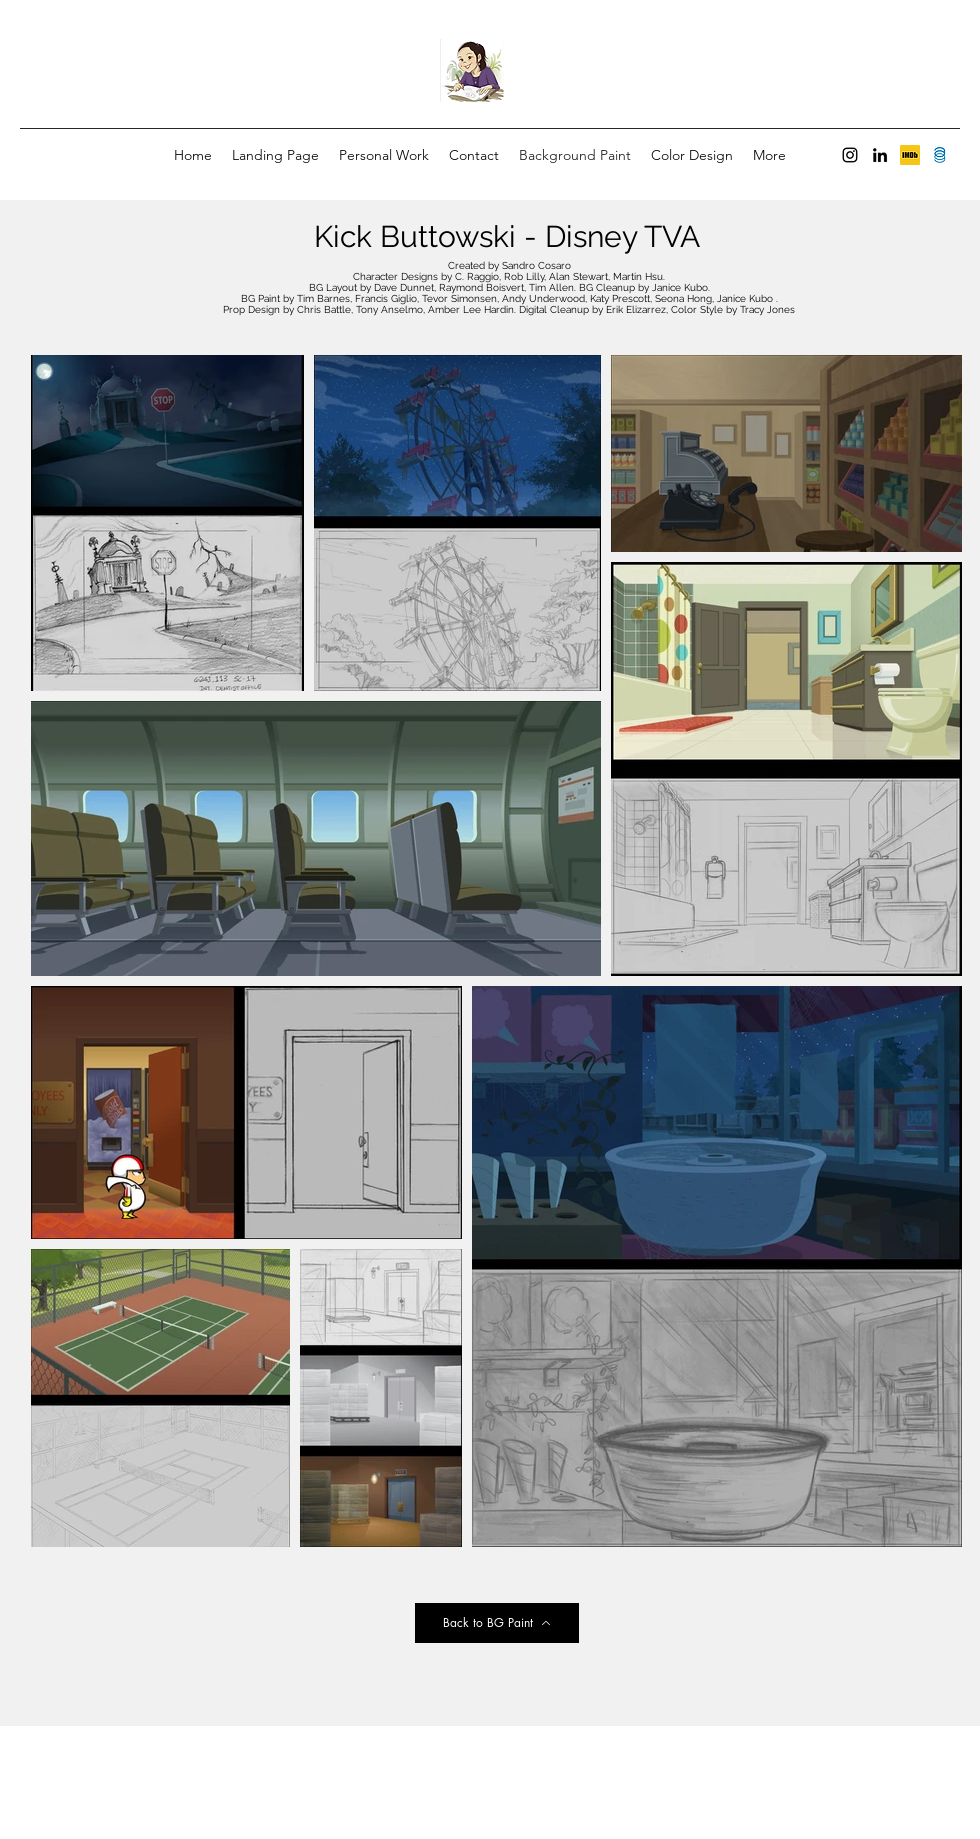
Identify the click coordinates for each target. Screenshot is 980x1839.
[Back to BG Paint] (497, 1623)
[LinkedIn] (880, 155)
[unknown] (910, 155)
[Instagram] (850, 155)
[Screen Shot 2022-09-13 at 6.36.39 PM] (940, 155)
